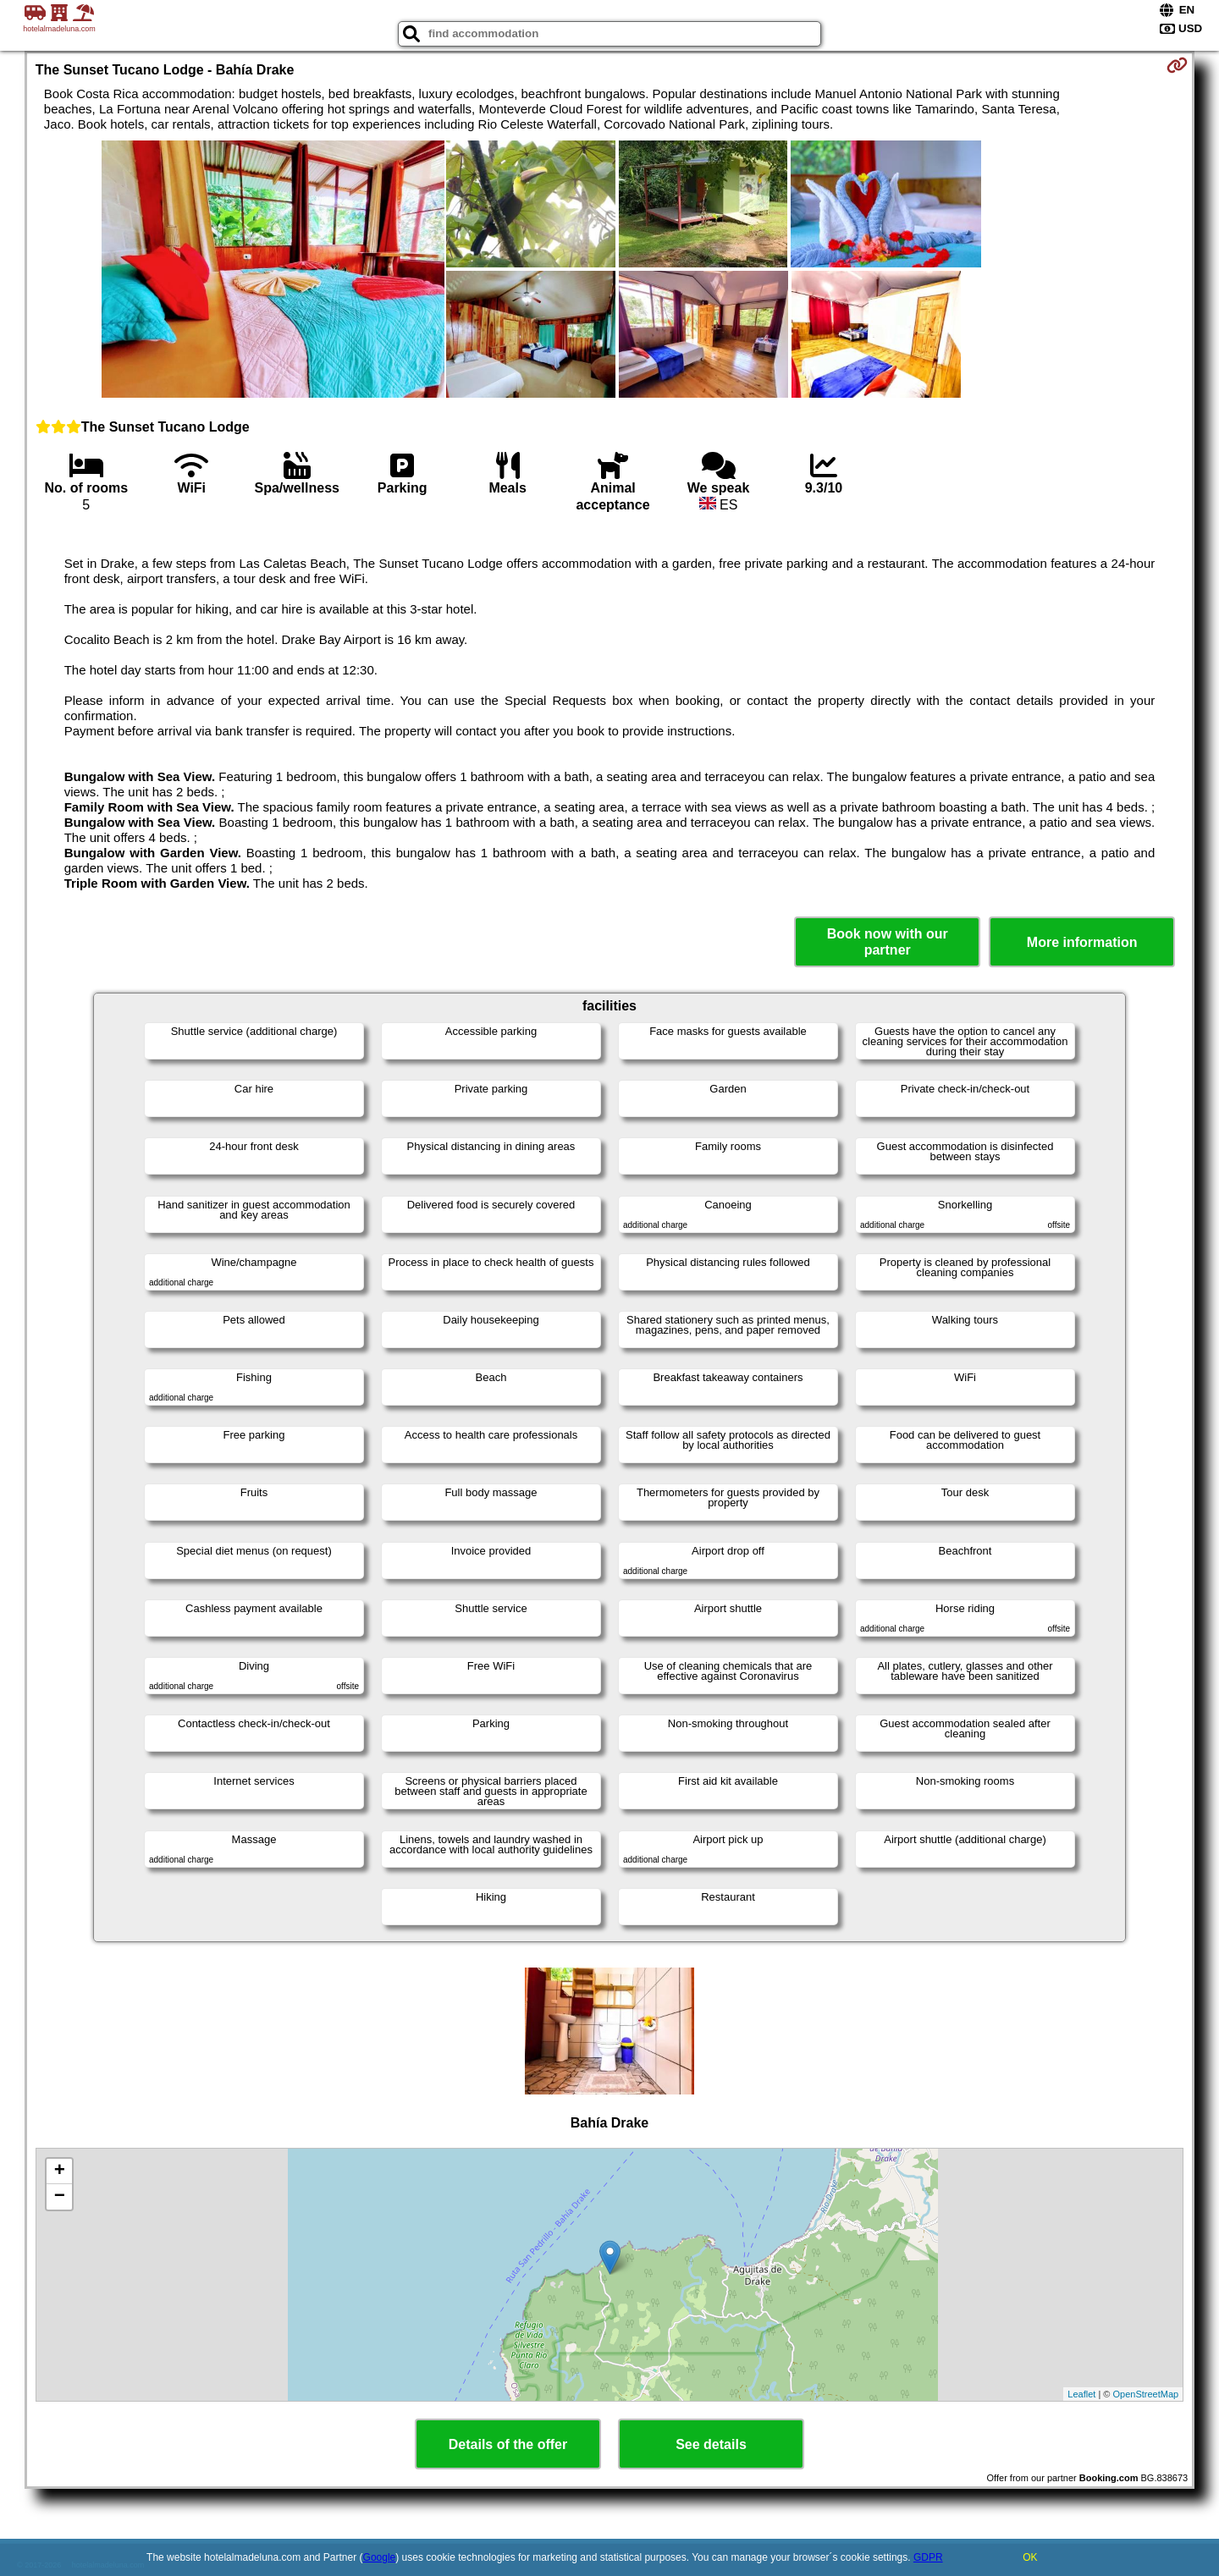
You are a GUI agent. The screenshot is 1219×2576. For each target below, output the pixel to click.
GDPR (928, 2557)
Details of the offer (508, 2444)
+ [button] (59, 2171)
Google (379, 2557)
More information (1082, 942)
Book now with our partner (887, 942)
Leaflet (1081, 2394)
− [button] (59, 2197)
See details (711, 2444)
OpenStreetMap (1146, 2394)
